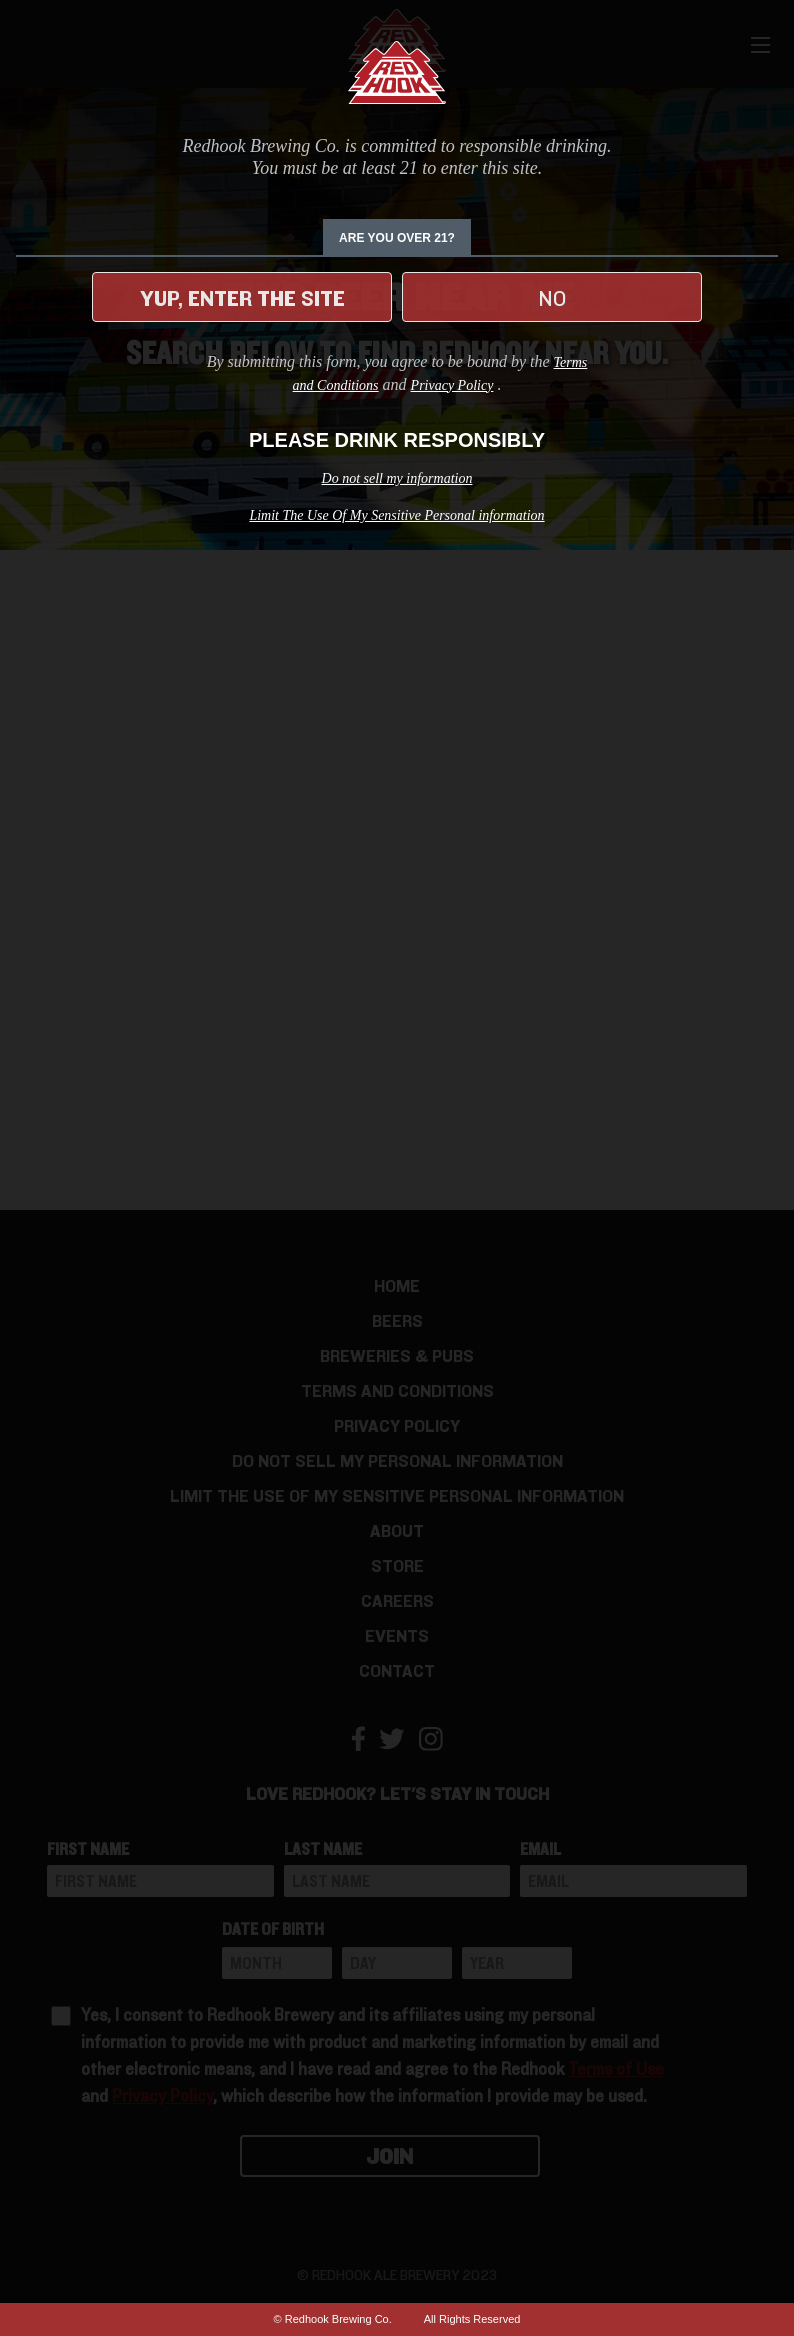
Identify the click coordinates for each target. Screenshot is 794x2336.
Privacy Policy (452, 385)
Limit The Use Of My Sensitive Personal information (396, 515)
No (552, 299)
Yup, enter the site (242, 299)
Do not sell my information (397, 478)
